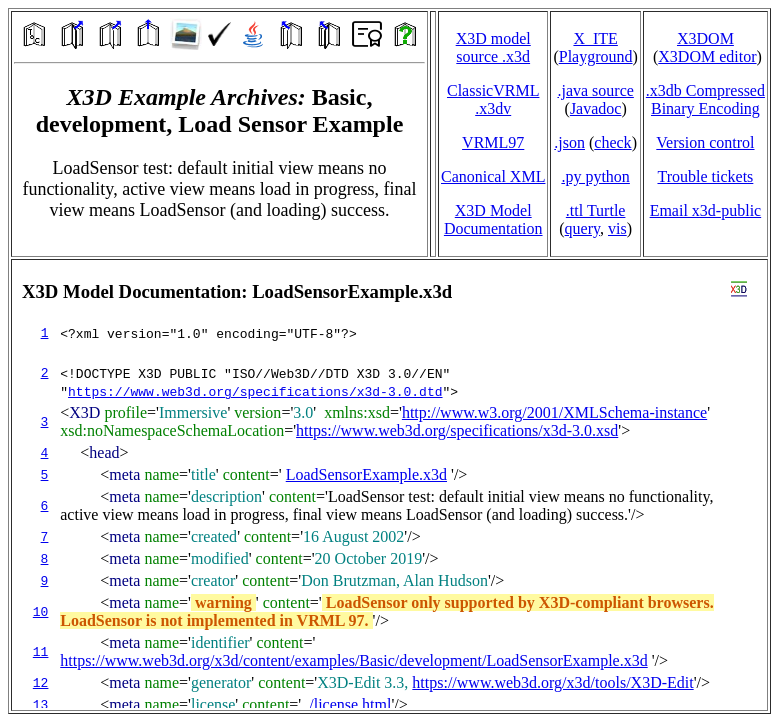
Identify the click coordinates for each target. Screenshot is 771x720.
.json (569, 142)
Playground (596, 56)
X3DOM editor (707, 56)
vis (617, 228)
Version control (705, 142)
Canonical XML (493, 176)
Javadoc (596, 108)
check (612, 142)
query (582, 228)
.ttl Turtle (596, 210)
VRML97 (493, 142)
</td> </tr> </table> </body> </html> (389, 485)
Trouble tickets (705, 176)
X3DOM (705, 38)
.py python (595, 176)
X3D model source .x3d (493, 47)
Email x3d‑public (706, 210)
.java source (595, 90)
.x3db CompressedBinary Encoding (705, 99)
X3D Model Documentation (493, 219)
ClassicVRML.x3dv (493, 99)
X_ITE (595, 38)
